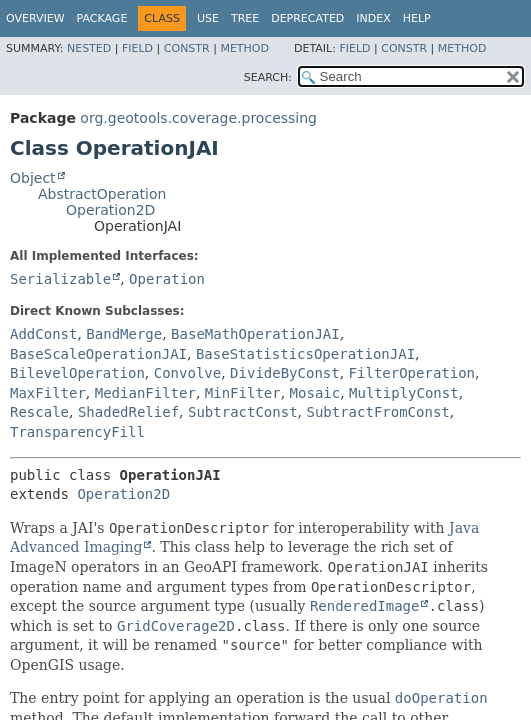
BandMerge (124, 334)
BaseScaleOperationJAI (98, 354)
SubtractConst (243, 412)
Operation (167, 279)
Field (137, 48)
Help (417, 18)
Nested (89, 48)
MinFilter (243, 393)
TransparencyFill (77, 432)
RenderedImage (365, 606)
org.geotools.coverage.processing (198, 118)
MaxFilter (48, 393)
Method (244, 48)
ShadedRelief (128, 412)
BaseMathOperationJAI (255, 334)
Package (102, 18)
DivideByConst (285, 373)
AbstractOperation (102, 194)
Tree (245, 18)
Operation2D (110, 210)
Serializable (60, 279)
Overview (35, 18)
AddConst (43, 334)
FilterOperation (412, 373)
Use (208, 18)
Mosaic (315, 393)
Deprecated (307, 18)
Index (373, 18)
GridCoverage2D (176, 626)
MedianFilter (145, 393)
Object (33, 178)
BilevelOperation (77, 373)
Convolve (187, 373)
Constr (187, 48)
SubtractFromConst (377, 412)
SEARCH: (268, 77)
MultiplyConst (404, 393)
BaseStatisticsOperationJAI (305, 354)
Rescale (39, 412)
